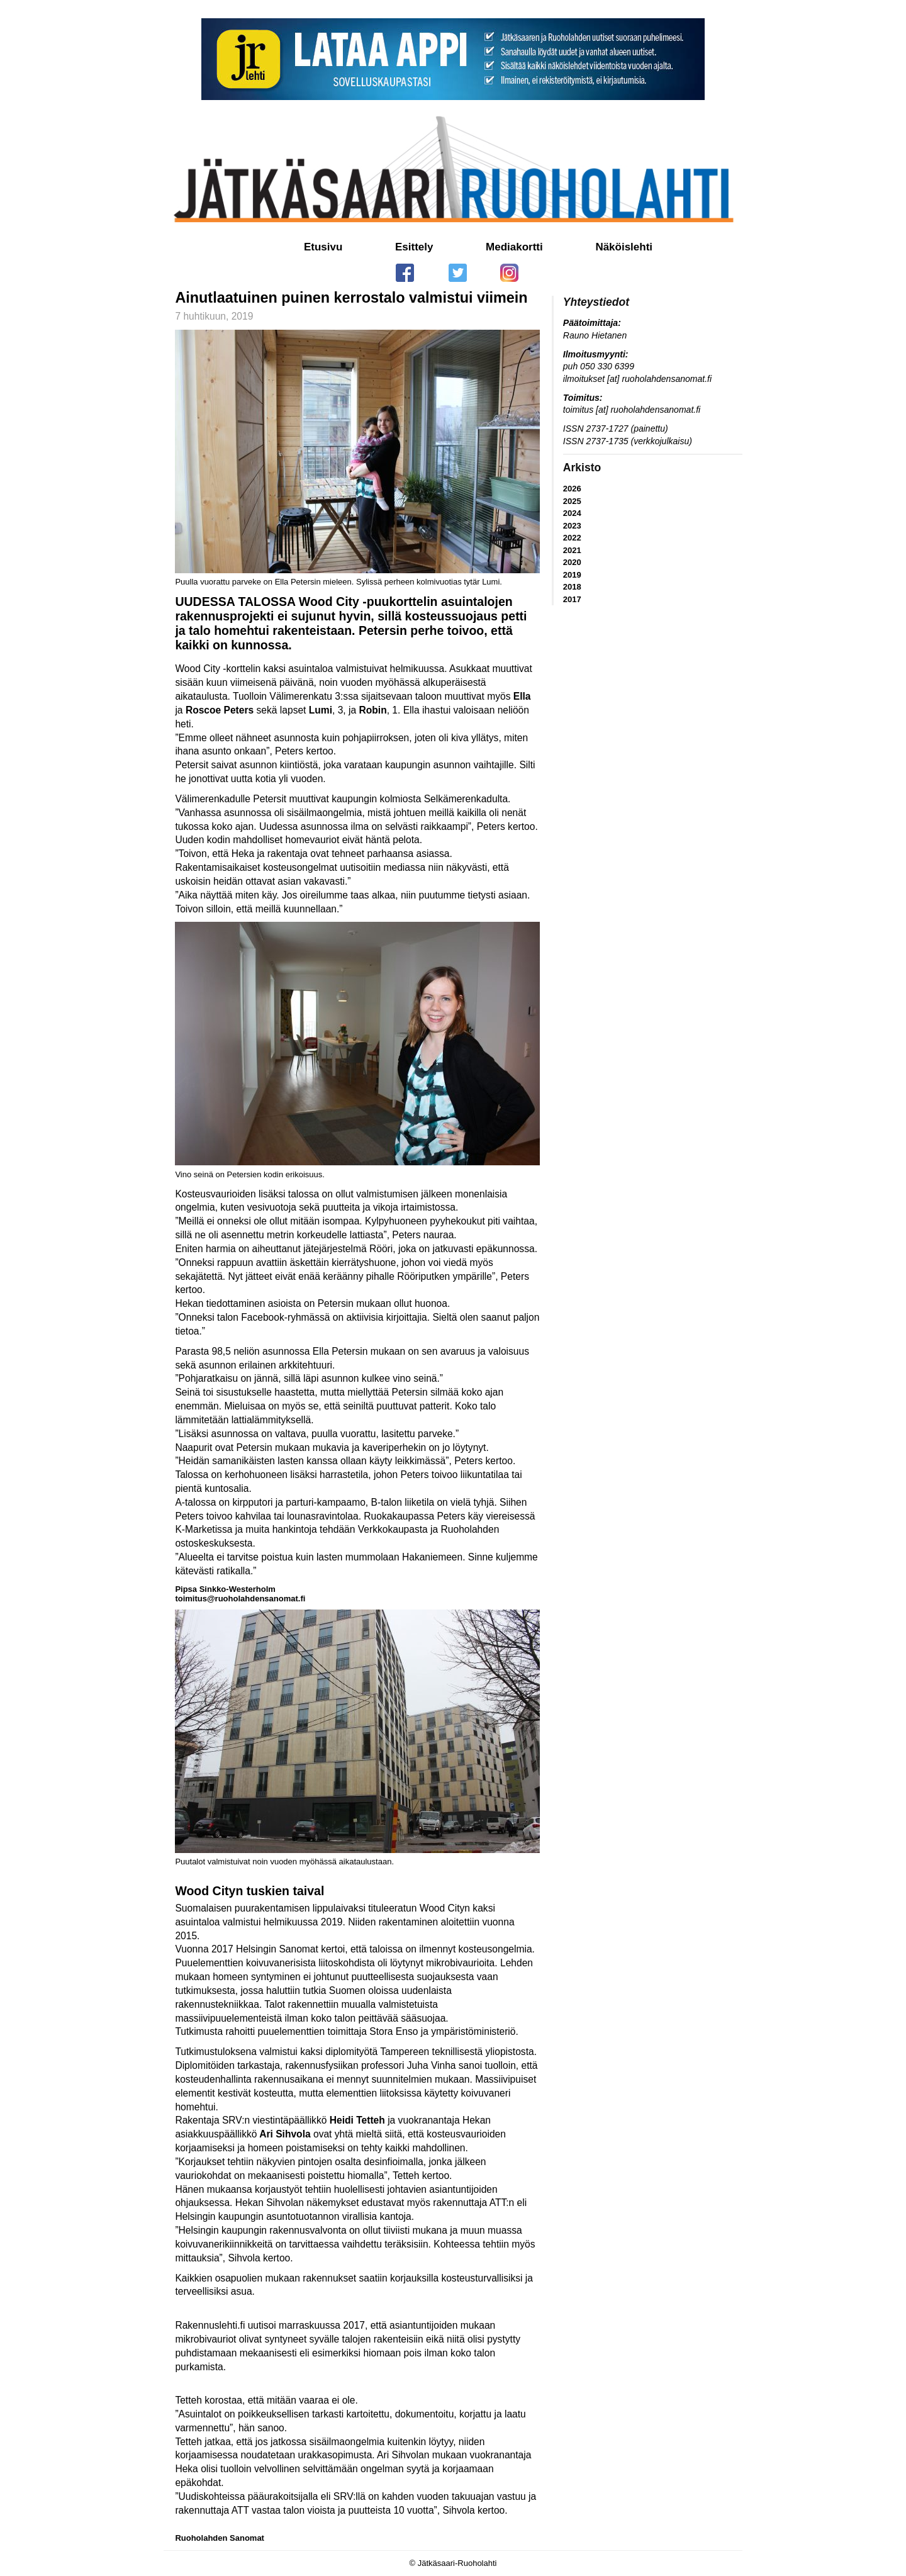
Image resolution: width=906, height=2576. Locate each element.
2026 (572, 488)
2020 (572, 562)
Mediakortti (514, 247)
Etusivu (323, 247)
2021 (572, 550)
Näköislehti (623, 247)
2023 (572, 525)
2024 (572, 513)
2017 (572, 599)
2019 (572, 575)
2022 (572, 537)
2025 (572, 501)
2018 (572, 586)
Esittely (414, 247)
